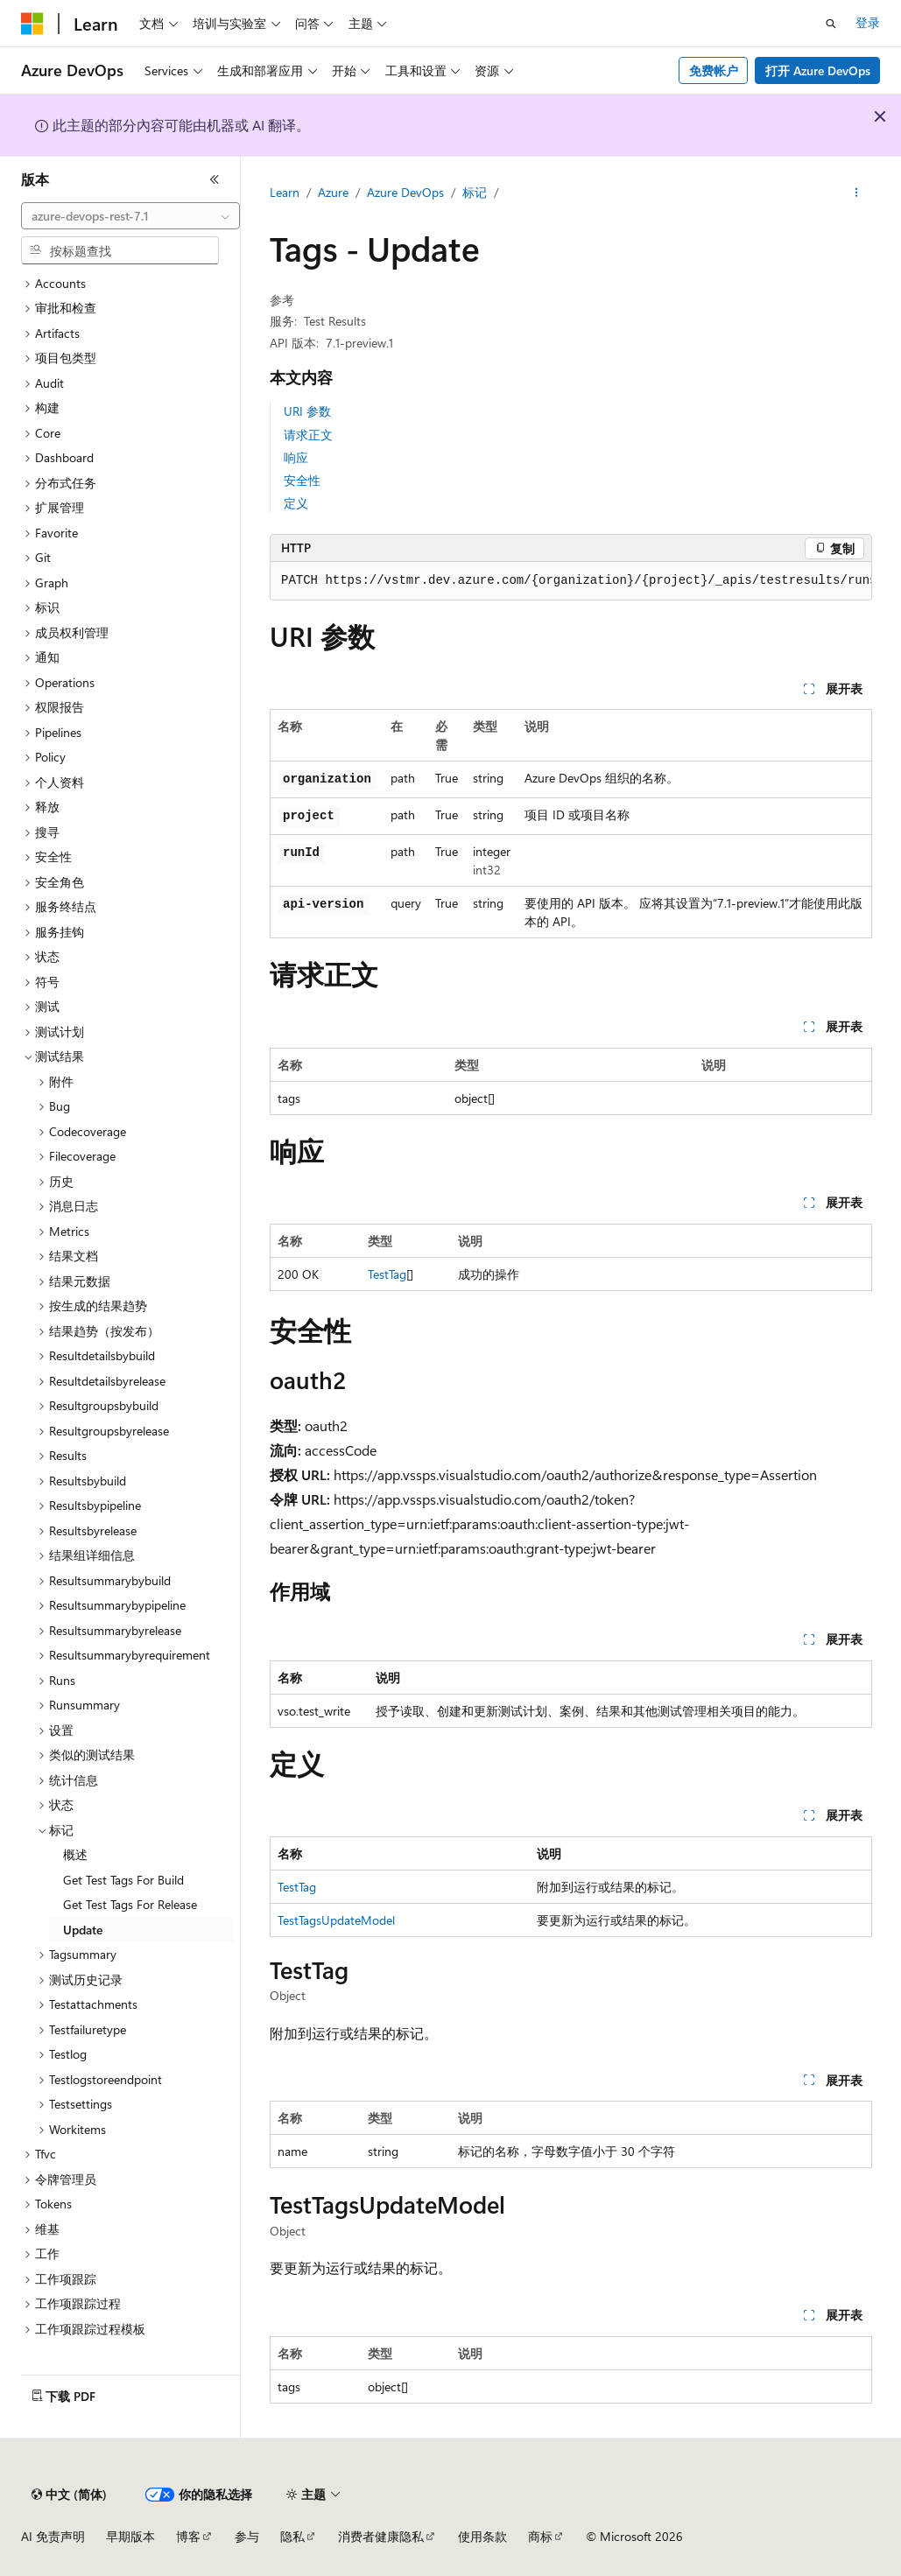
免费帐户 (713, 70)
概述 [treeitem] (75, 1854)
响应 (296, 457)
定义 (296, 503)
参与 (247, 2536)
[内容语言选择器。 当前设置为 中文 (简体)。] (69, 2495)
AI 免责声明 (53, 2536)
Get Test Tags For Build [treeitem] (123, 1879)
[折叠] (214, 179)
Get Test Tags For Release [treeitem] (130, 1904)
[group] (571, 581)
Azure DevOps (405, 192)
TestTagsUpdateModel (336, 1920)
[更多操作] (856, 193)
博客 (188, 2536)
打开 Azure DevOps (817, 70)
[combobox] (130, 216)
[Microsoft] (32, 23)
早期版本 (130, 2536)
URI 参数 (307, 411)
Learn (284, 192)
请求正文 (308, 434)
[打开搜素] (830, 23)
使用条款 (482, 2536)
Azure (333, 192)
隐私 (292, 2536)
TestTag (387, 1274)
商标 (540, 2536)
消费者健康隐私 (381, 2536)
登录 (867, 22)
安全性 (302, 480)
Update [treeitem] (82, 1929)
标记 (474, 192)
